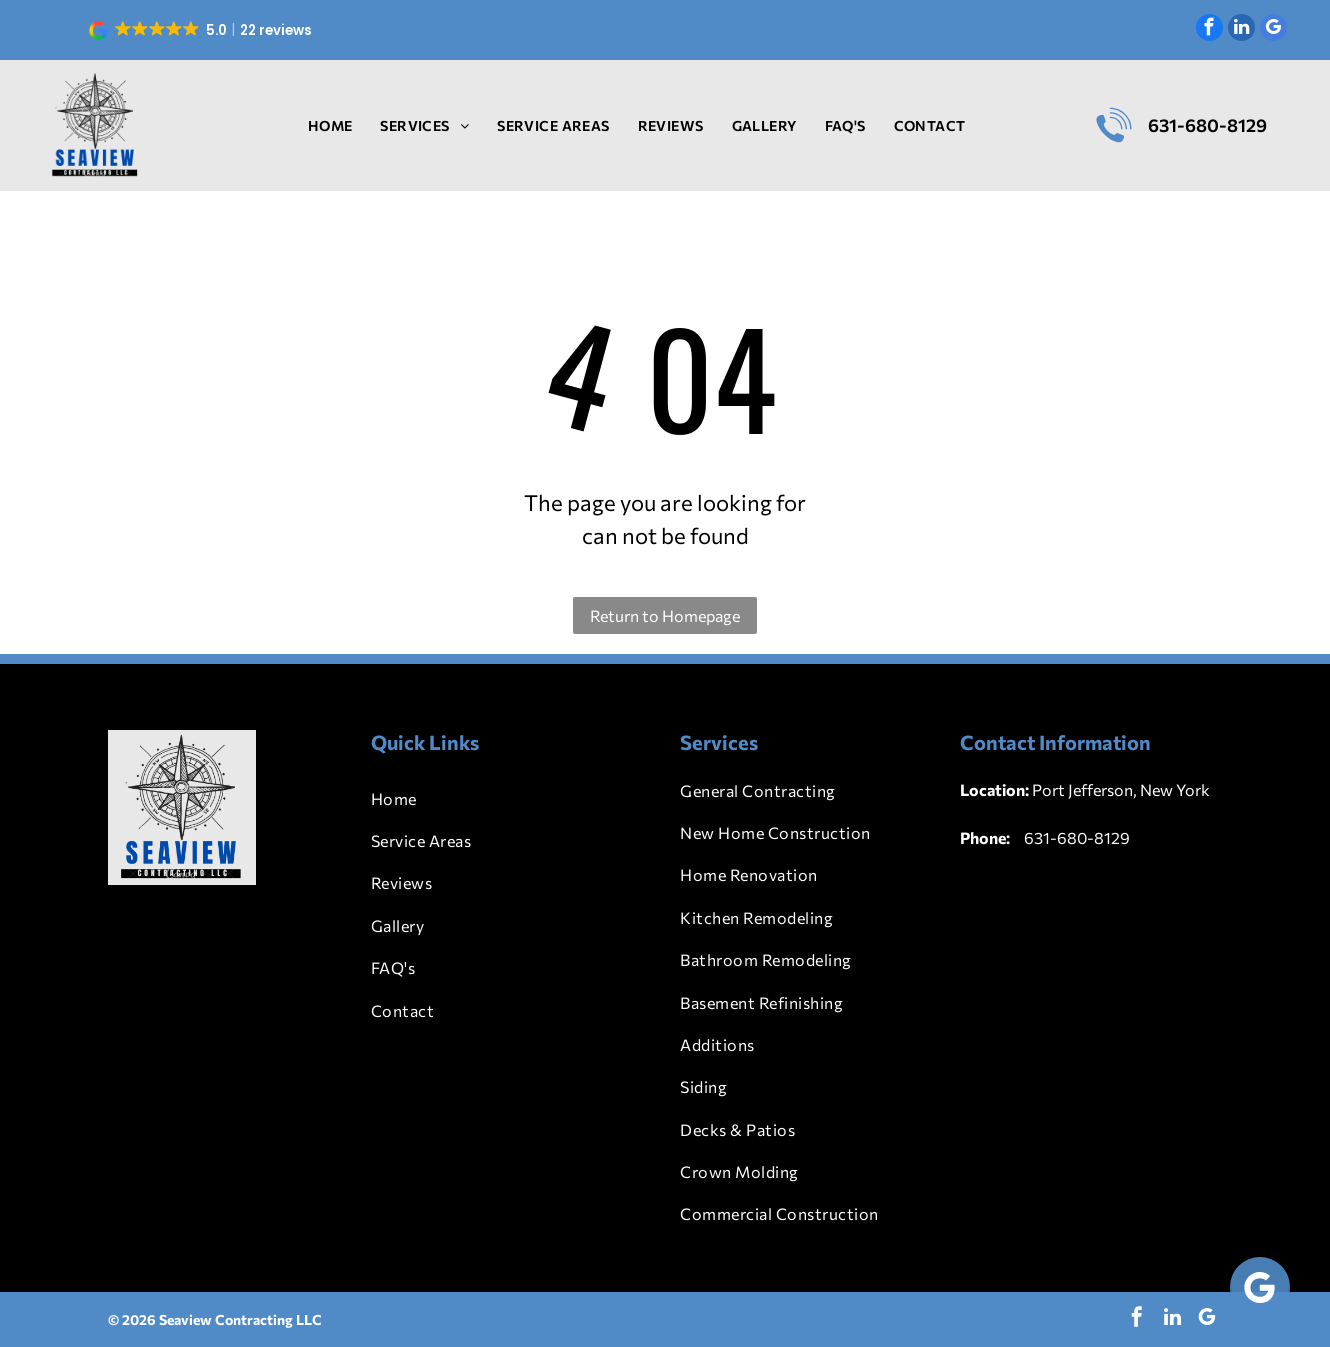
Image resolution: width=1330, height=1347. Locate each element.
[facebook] (1209, 30)
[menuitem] (330, 125)
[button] (202, 30)
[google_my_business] (1273, 30)
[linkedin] (1241, 30)
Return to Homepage (665, 615)
